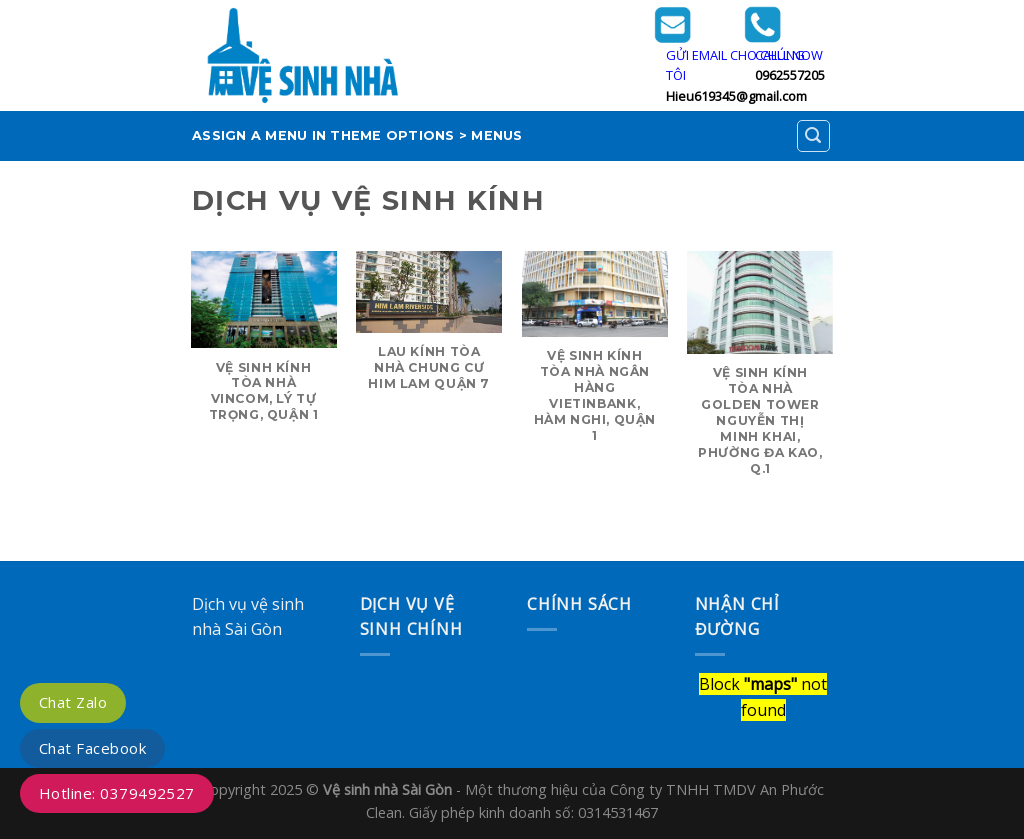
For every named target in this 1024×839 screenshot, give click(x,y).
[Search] (814, 136)
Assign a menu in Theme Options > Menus (357, 135)
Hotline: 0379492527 (117, 793)
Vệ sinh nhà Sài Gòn (387, 789)
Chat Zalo (73, 702)
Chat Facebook (92, 748)
